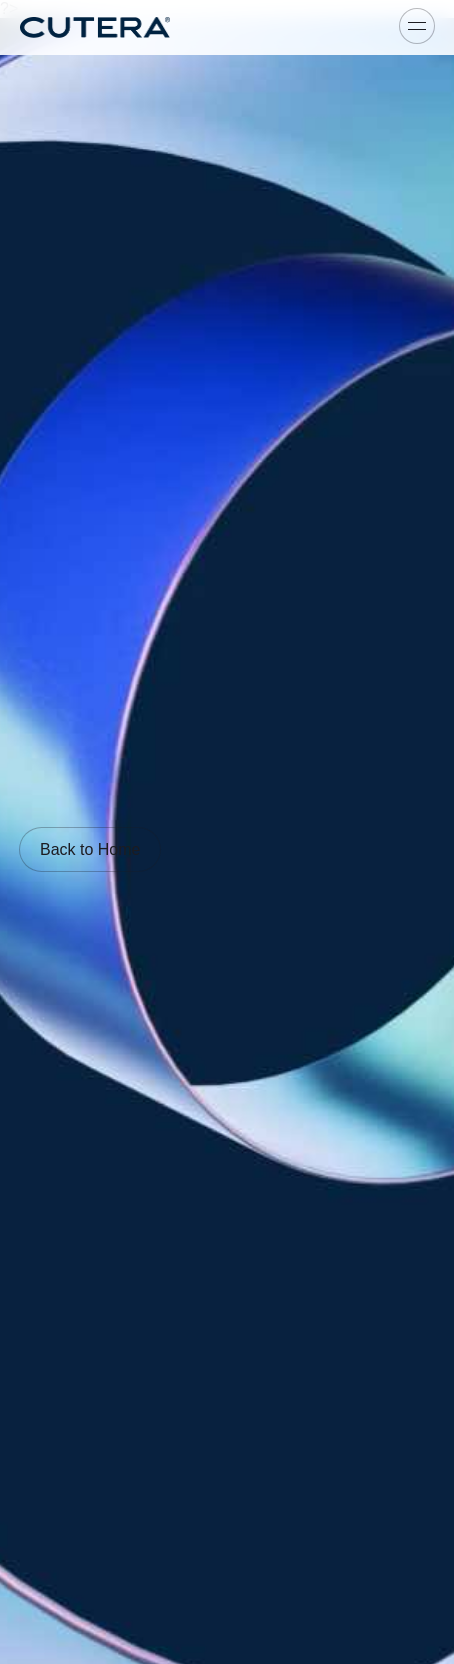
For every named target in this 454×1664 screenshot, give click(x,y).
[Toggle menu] (417, 26)
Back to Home (90, 849)
